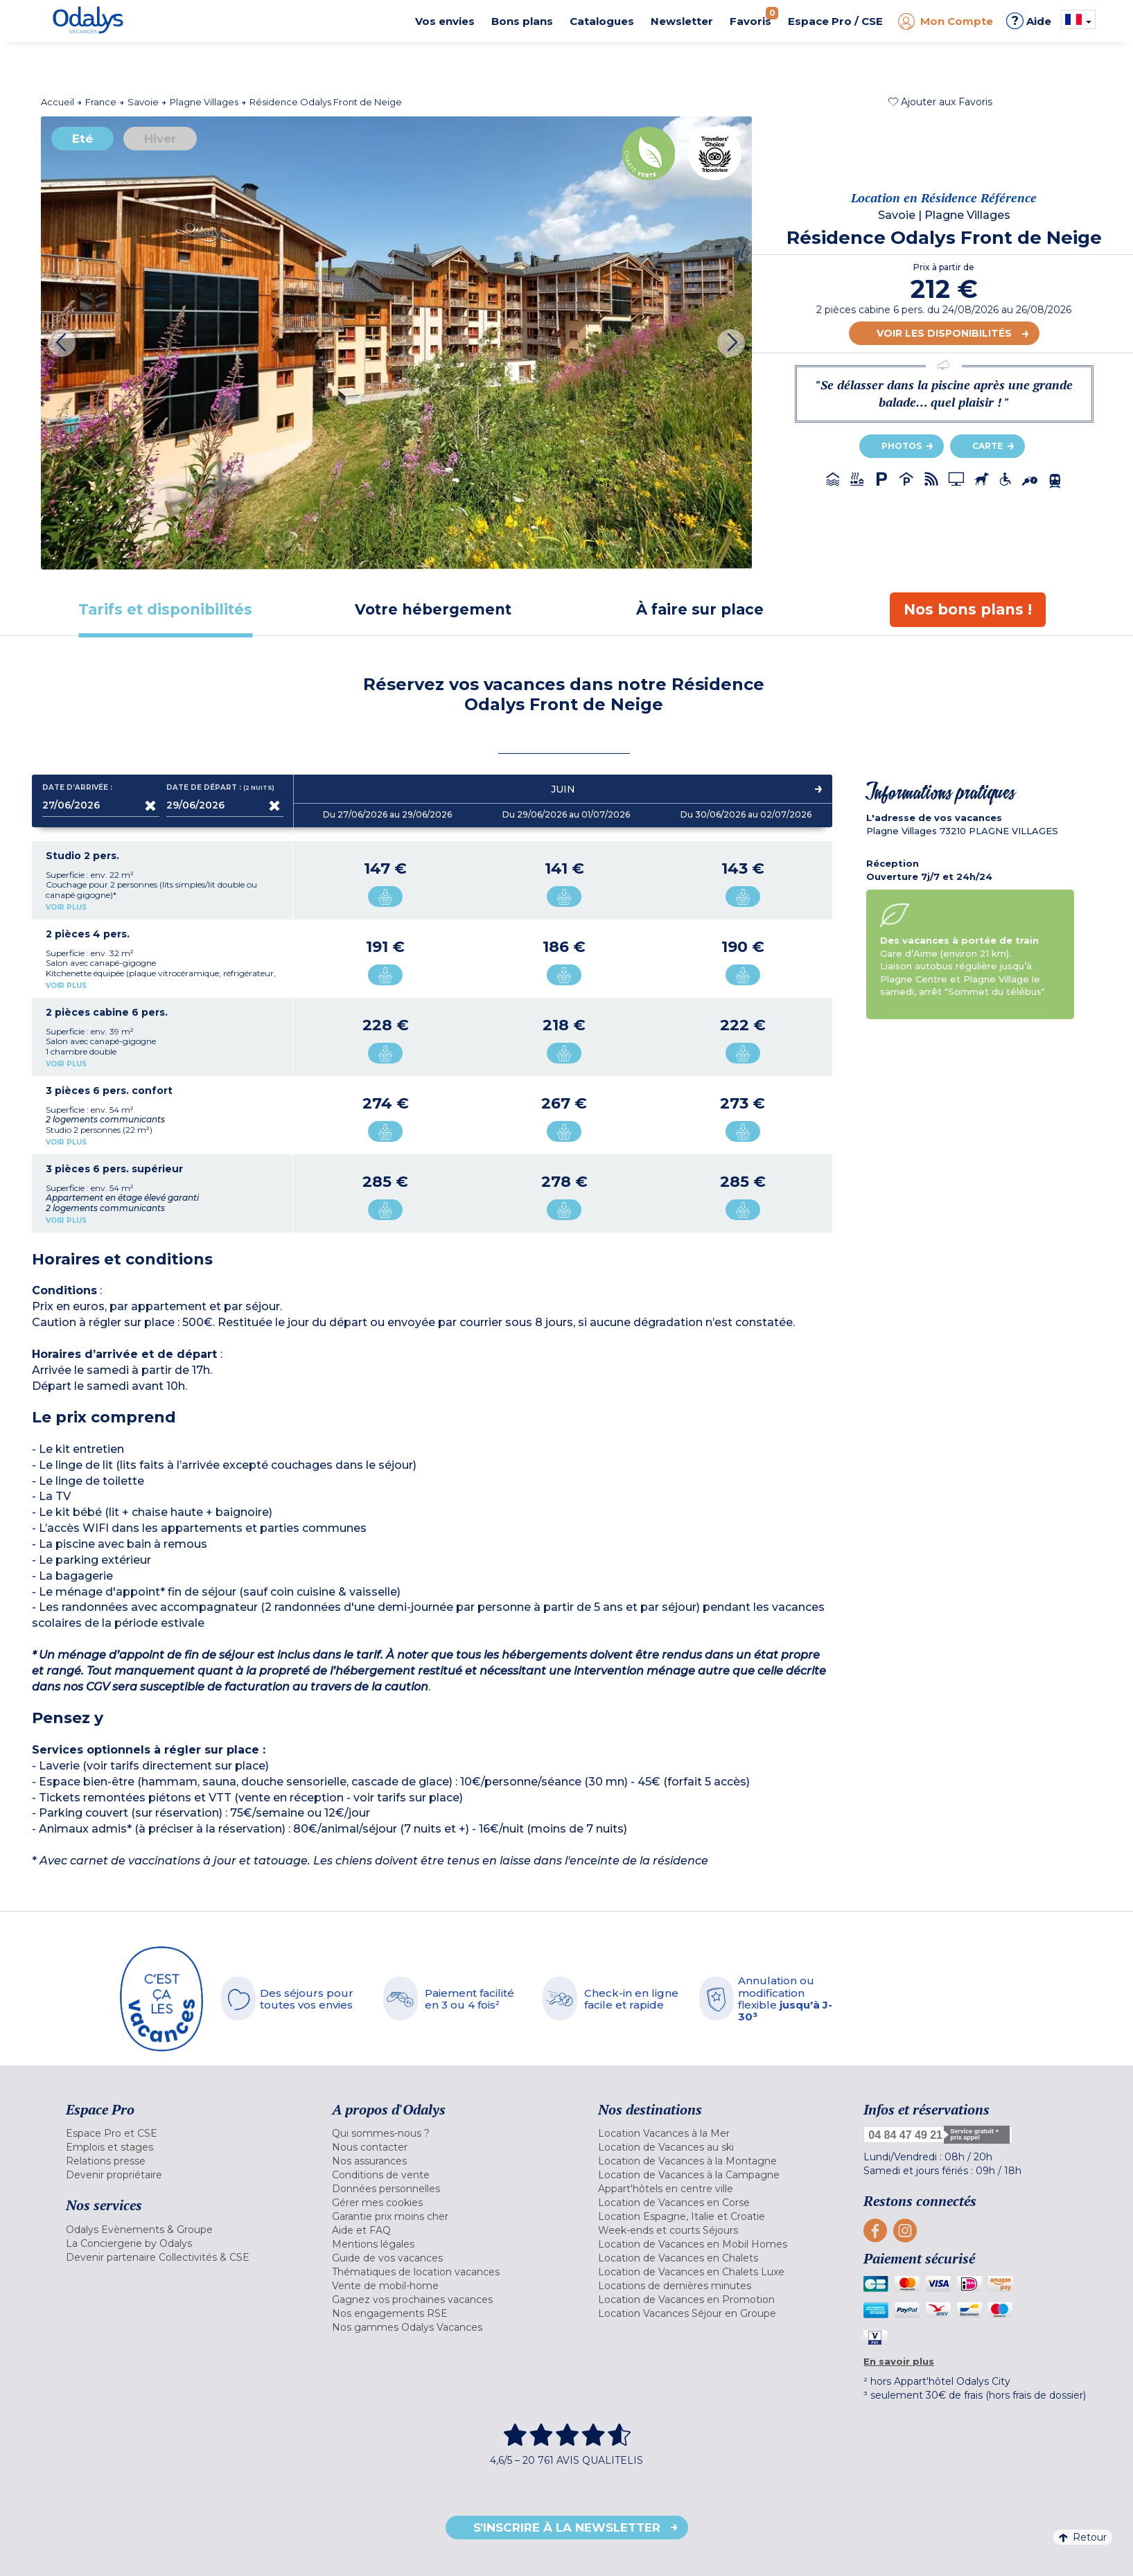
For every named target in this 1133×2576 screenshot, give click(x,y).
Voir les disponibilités (944, 333)
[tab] (165, 609)
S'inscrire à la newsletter (566, 2527)
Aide (1028, 20)
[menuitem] (181, 2133)
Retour (1083, 2537)
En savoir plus (898, 2361)
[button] (940, 102)
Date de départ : (222, 787)
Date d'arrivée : (77, 787)
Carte (987, 446)
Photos (901, 446)
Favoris (754, 17)
